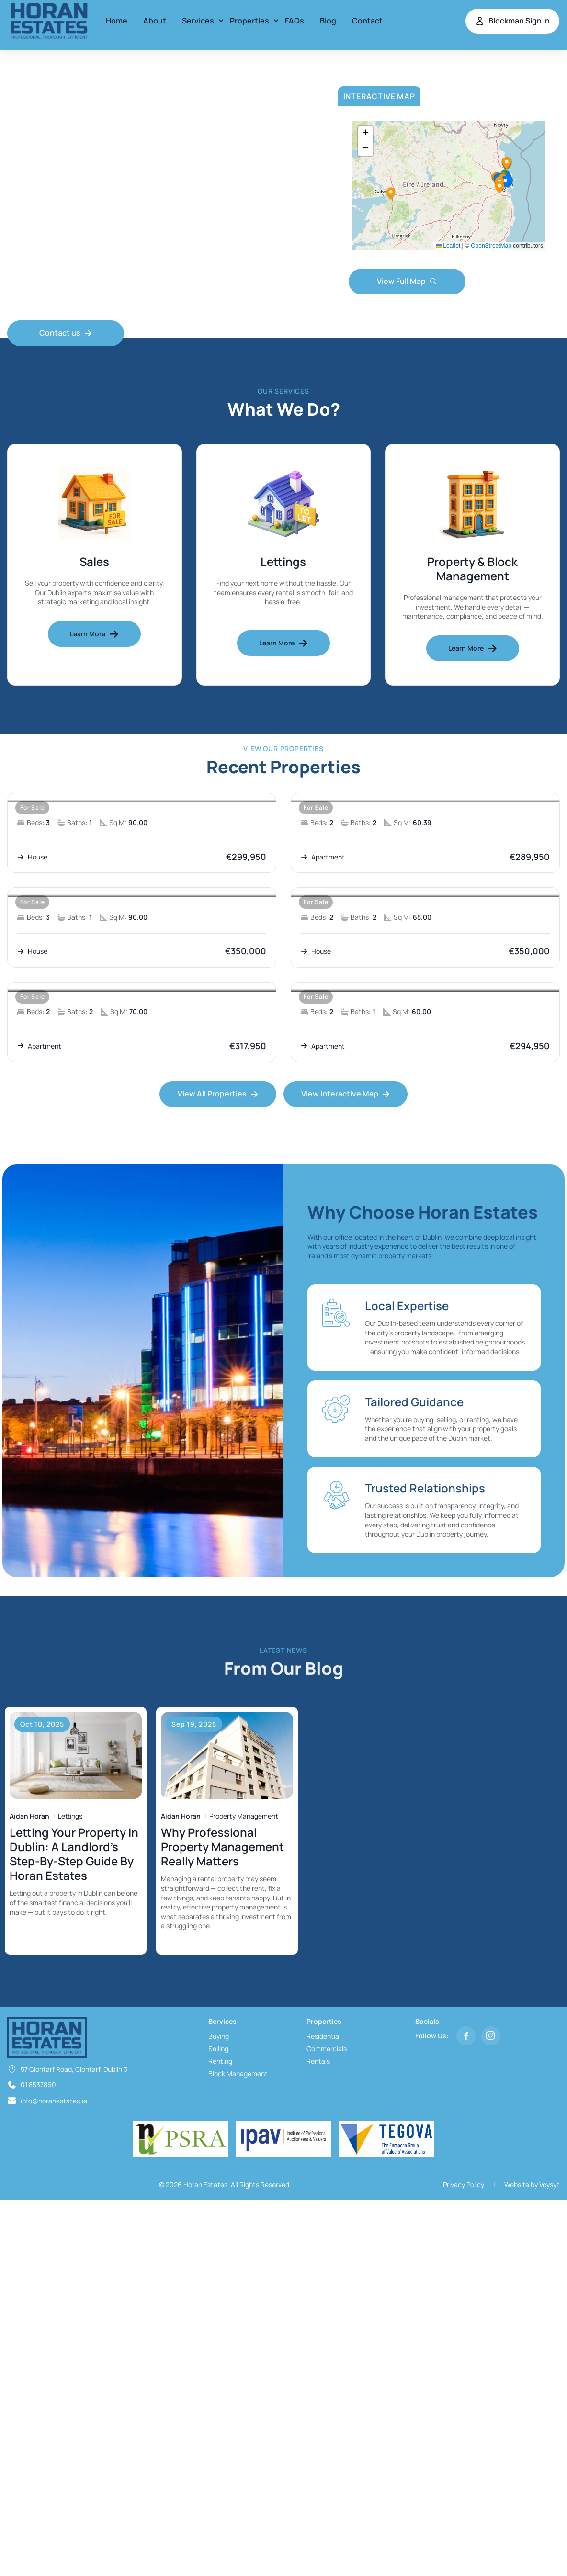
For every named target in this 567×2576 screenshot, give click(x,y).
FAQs (294, 20)
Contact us (65, 333)
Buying (218, 2036)
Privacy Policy (463, 2184)
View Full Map (407, 281)
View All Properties (218, 1093)
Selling (218, 2048)
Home (116, 20)
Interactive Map (379, 96)
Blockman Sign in (512, 20)
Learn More (94, 634)
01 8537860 (38, 2084)
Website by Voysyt (532, 2184)
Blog (328, 20)
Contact (367, 20)
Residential (323, 2036)
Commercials (326, 2048)
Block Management (238, 2073)
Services (198, 20)
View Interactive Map (345, 1093)
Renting (220, 2061)
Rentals (318, 2061)
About (154, 20)
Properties (249, 20)
